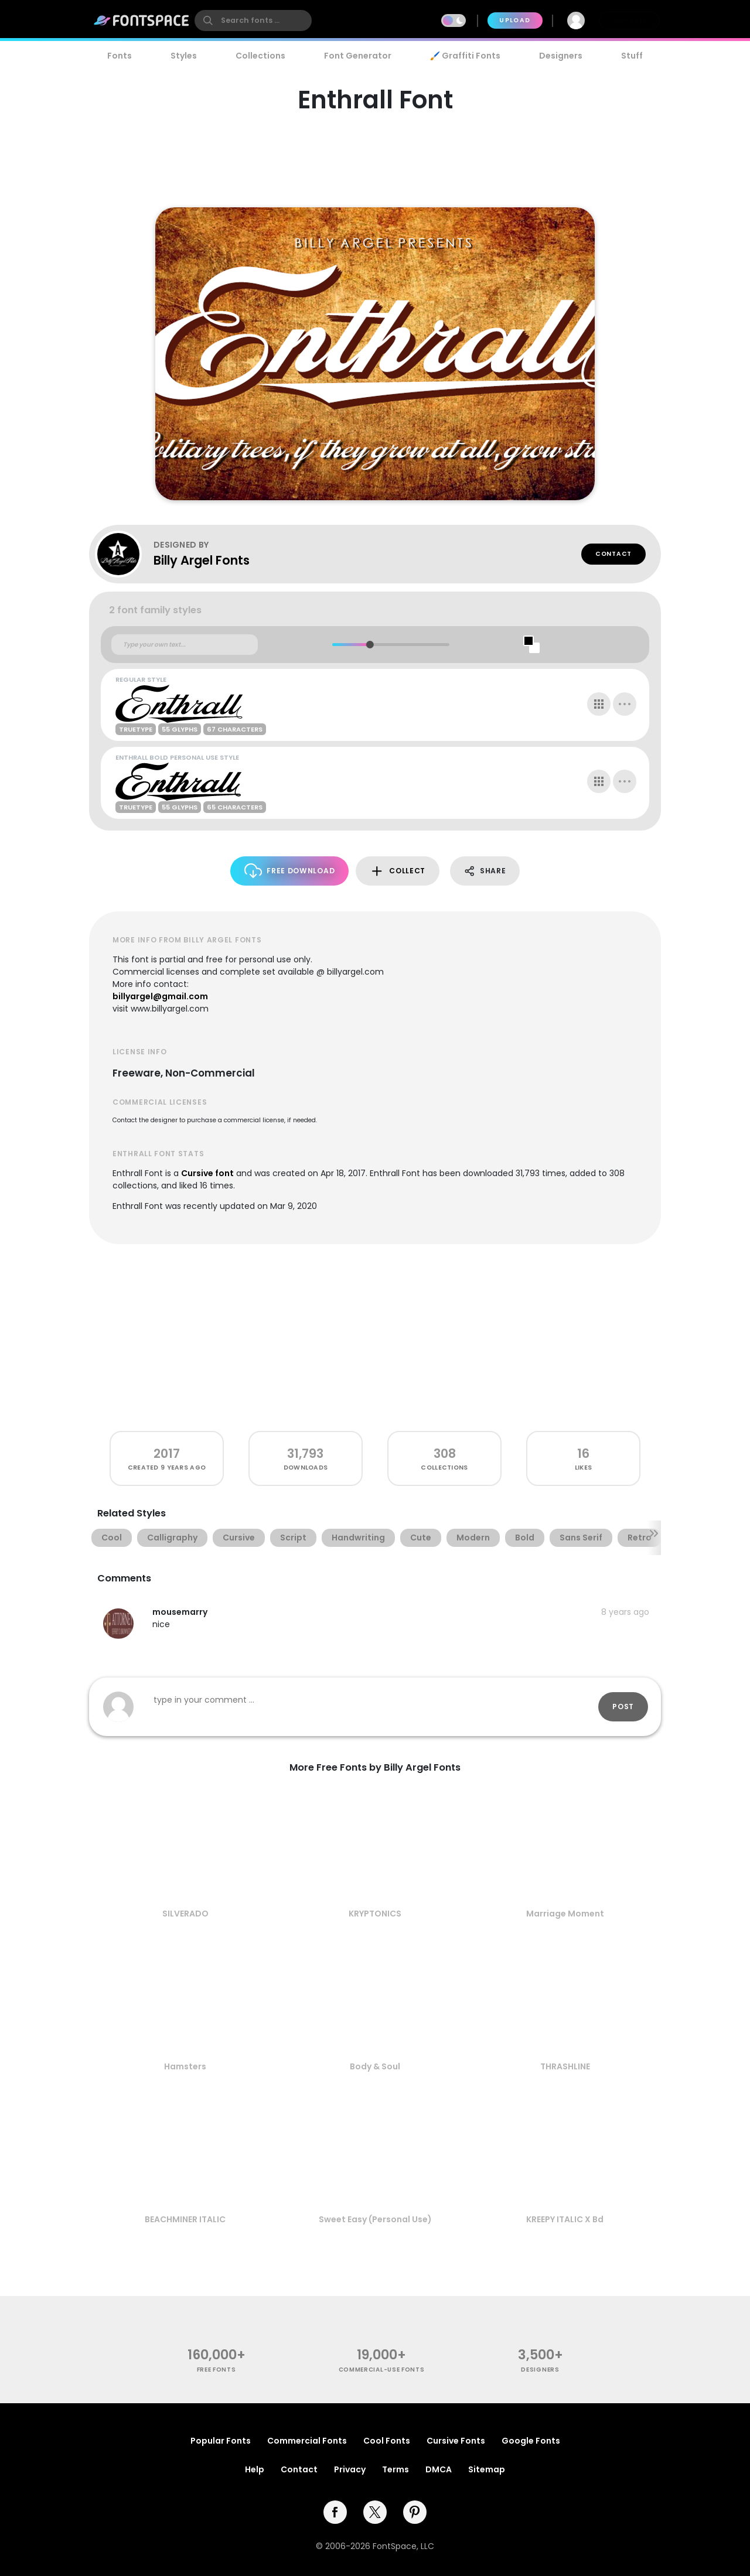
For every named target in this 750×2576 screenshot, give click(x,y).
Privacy (350, 2469)
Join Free (629, 20)
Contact (613, 553)
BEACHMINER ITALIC (185, 2219)
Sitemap (486, 2469)
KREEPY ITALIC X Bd (565, 2219)
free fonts (216, 2369)
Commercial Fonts (307, 2441)
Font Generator (357, 56)
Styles (184, 56)
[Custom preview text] (184, 644)
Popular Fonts (220, 2441)
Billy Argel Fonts (202, 560)
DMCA (438, 2469)
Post (623, 1706)
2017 (167, 1453)
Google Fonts (531, 2441)
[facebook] (335, 2512)
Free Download (289, 870)
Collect (397, 871)
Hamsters (185, 2066)
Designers (560, 56)
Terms (395, 2469)
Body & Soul (375, 2066)
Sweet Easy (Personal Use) (375, 2219)
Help (254, 2469)
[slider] (369, 644)
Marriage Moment (565, 1913)
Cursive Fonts (456, 2441)
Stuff (632, 56)
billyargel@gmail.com (160, 996)
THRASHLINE (565, 2066)
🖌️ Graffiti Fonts (465, 56)
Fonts (119, 56)
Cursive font (207, 1173)
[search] (253, 20)
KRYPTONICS (375, 1913)
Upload (514, 20)
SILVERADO (185, 1913)
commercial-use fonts (382, 2369)
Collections (260, 56)
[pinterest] (415, 2512)
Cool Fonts (386, 2441)
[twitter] (375, 2512)
